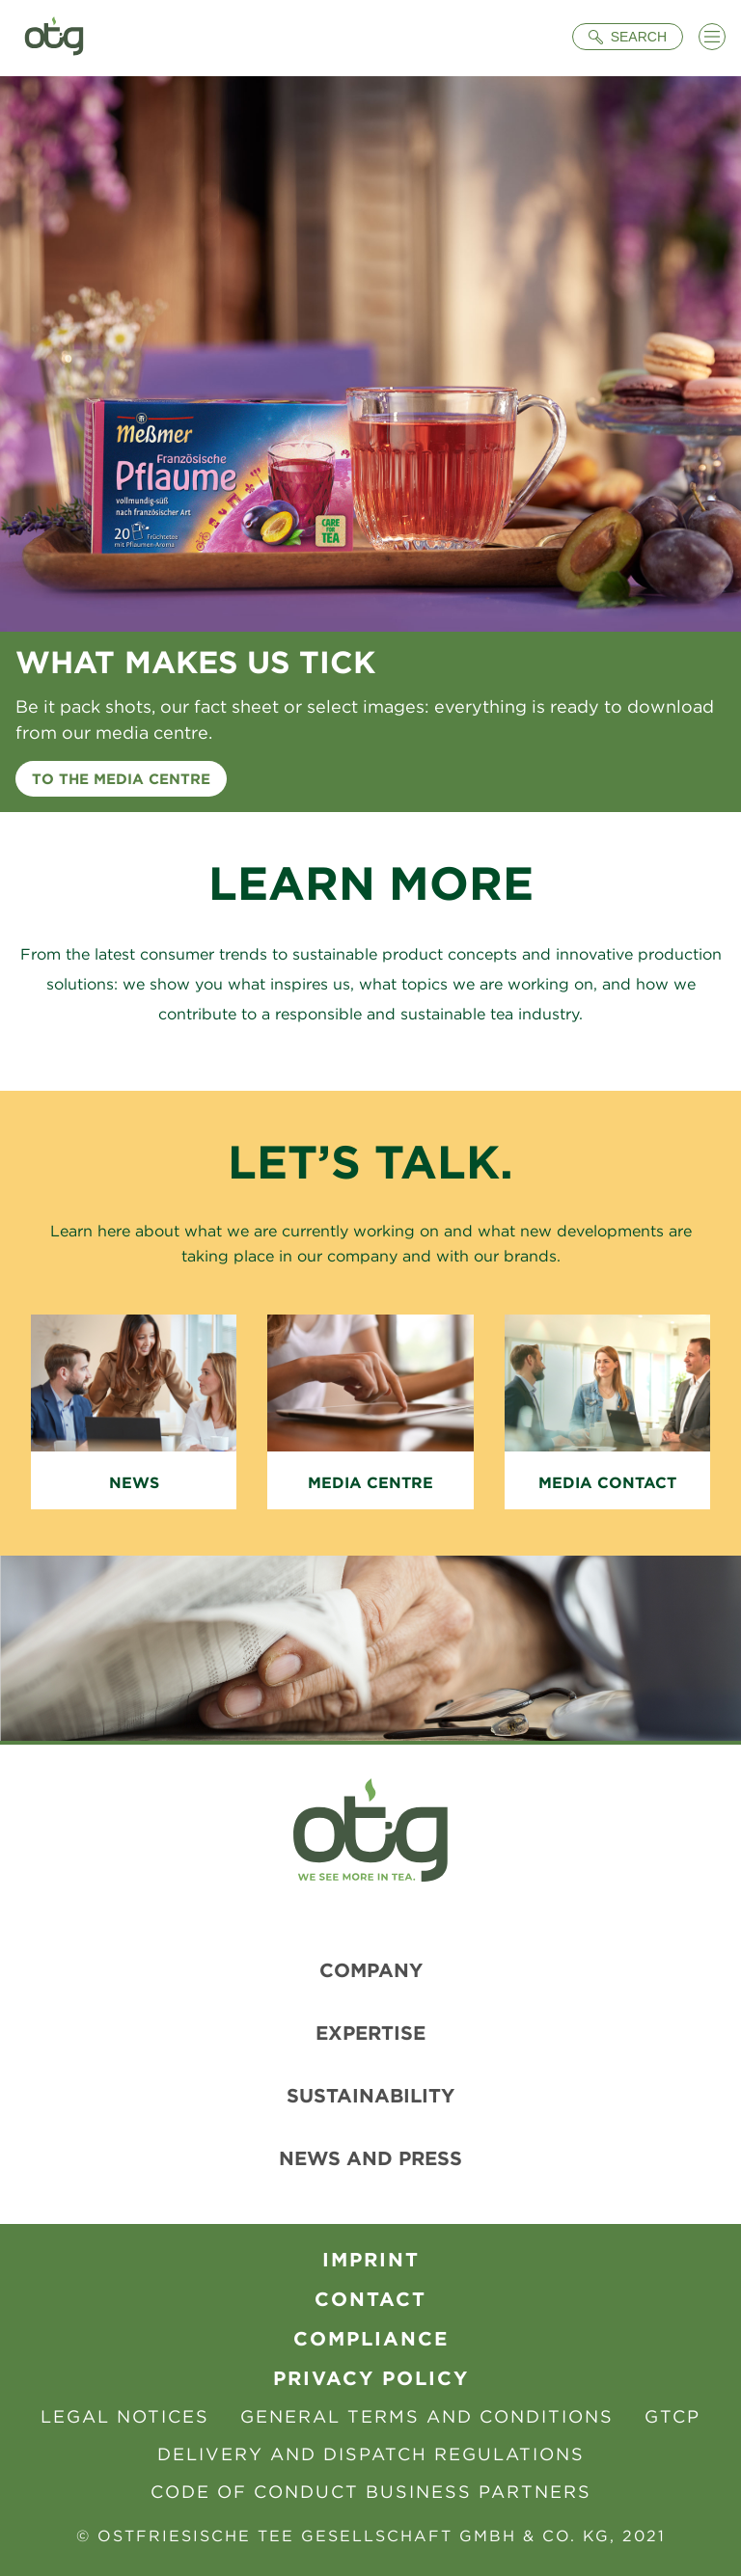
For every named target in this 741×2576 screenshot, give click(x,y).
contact (370, 2299)
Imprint (371, 2259)
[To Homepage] (54, 38)
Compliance (371, 2338)
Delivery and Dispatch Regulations (371, 2454)
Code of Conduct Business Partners (371, 2492)
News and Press (370, 2158)
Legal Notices (125, 2416)
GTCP (672, 2416)
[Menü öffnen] (712, 36)
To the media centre (121, 779)
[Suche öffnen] (627, 36)
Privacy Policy (371, 2378)
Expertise (370, 2032)
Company (371, 1970)
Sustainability (370, 2095)
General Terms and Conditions (427, 2416)
